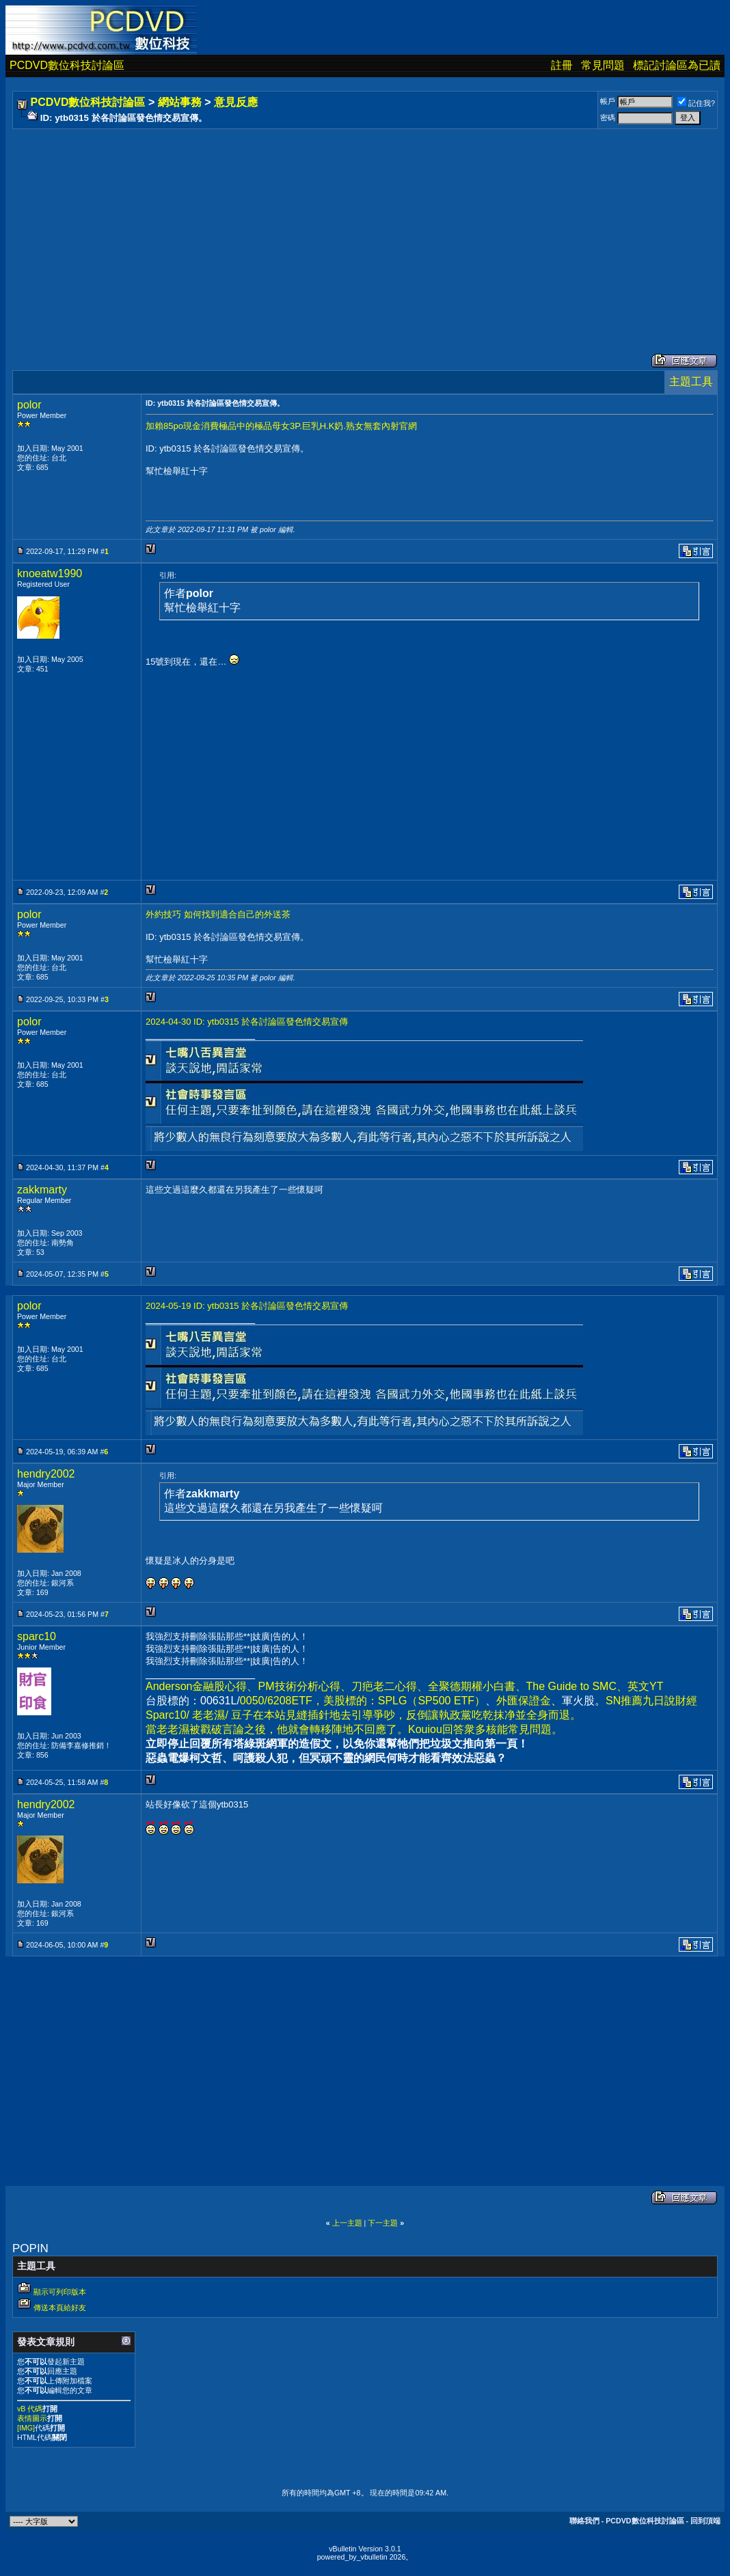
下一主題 (383, 2223)
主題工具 (691, 381)
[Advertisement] (365, 227)
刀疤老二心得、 (389, 1686)
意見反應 (236, 102)
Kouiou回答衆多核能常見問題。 (485, 1729)
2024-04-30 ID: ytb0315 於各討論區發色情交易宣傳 (247, 1021)
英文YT (645, 1686)
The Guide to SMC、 (577, 1686)
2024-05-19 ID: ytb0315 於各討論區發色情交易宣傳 (247, 1306)
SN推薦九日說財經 (651, 1700)
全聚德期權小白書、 (477, 1686)
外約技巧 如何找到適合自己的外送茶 (218, 914)
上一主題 (347, 2223)
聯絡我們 (584, 2521)
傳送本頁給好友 (59, 2307)
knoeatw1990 (49, 573)
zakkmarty (42, 1189)
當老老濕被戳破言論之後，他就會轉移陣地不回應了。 (277, 1729)
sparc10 (36, 1636)
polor (29, 405)
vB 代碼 (29, 2409)
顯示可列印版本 (59, 2292)
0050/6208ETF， (281, 1700)
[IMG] (26, 2428)
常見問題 (603, 65)
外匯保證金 (523, 1700)
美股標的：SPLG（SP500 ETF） (404, 1700)
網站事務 (180, 102)
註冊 (562, 65)
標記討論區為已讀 (676, 65)
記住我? (696, 103)
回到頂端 (705, 2521)
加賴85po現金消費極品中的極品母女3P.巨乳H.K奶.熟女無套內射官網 (281, 426)
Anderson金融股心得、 (202, 1686)
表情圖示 (32, 2418)
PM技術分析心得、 (304, 1686)
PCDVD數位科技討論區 (67, 65)
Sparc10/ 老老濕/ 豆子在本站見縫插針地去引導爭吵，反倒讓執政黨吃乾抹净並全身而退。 (363, 1715)
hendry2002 (46, 1474)
